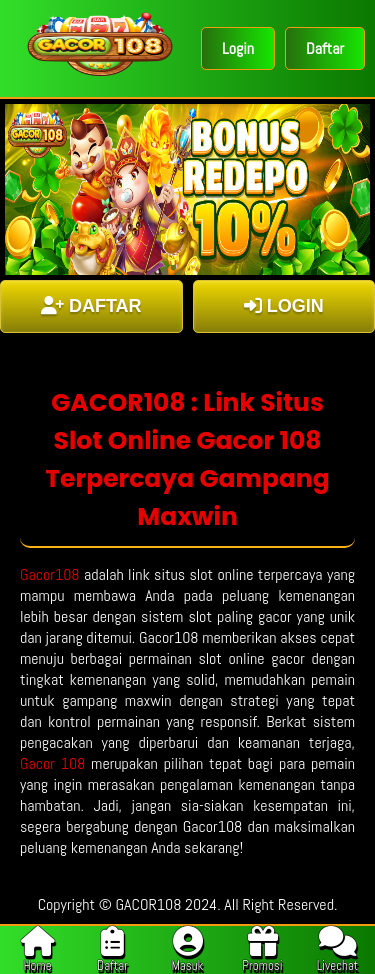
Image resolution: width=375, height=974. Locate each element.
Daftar (325, 48)
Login (238, 48)
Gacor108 (50, 574)
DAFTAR (91, 306)
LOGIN (284, 306)
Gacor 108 (52, 763)
